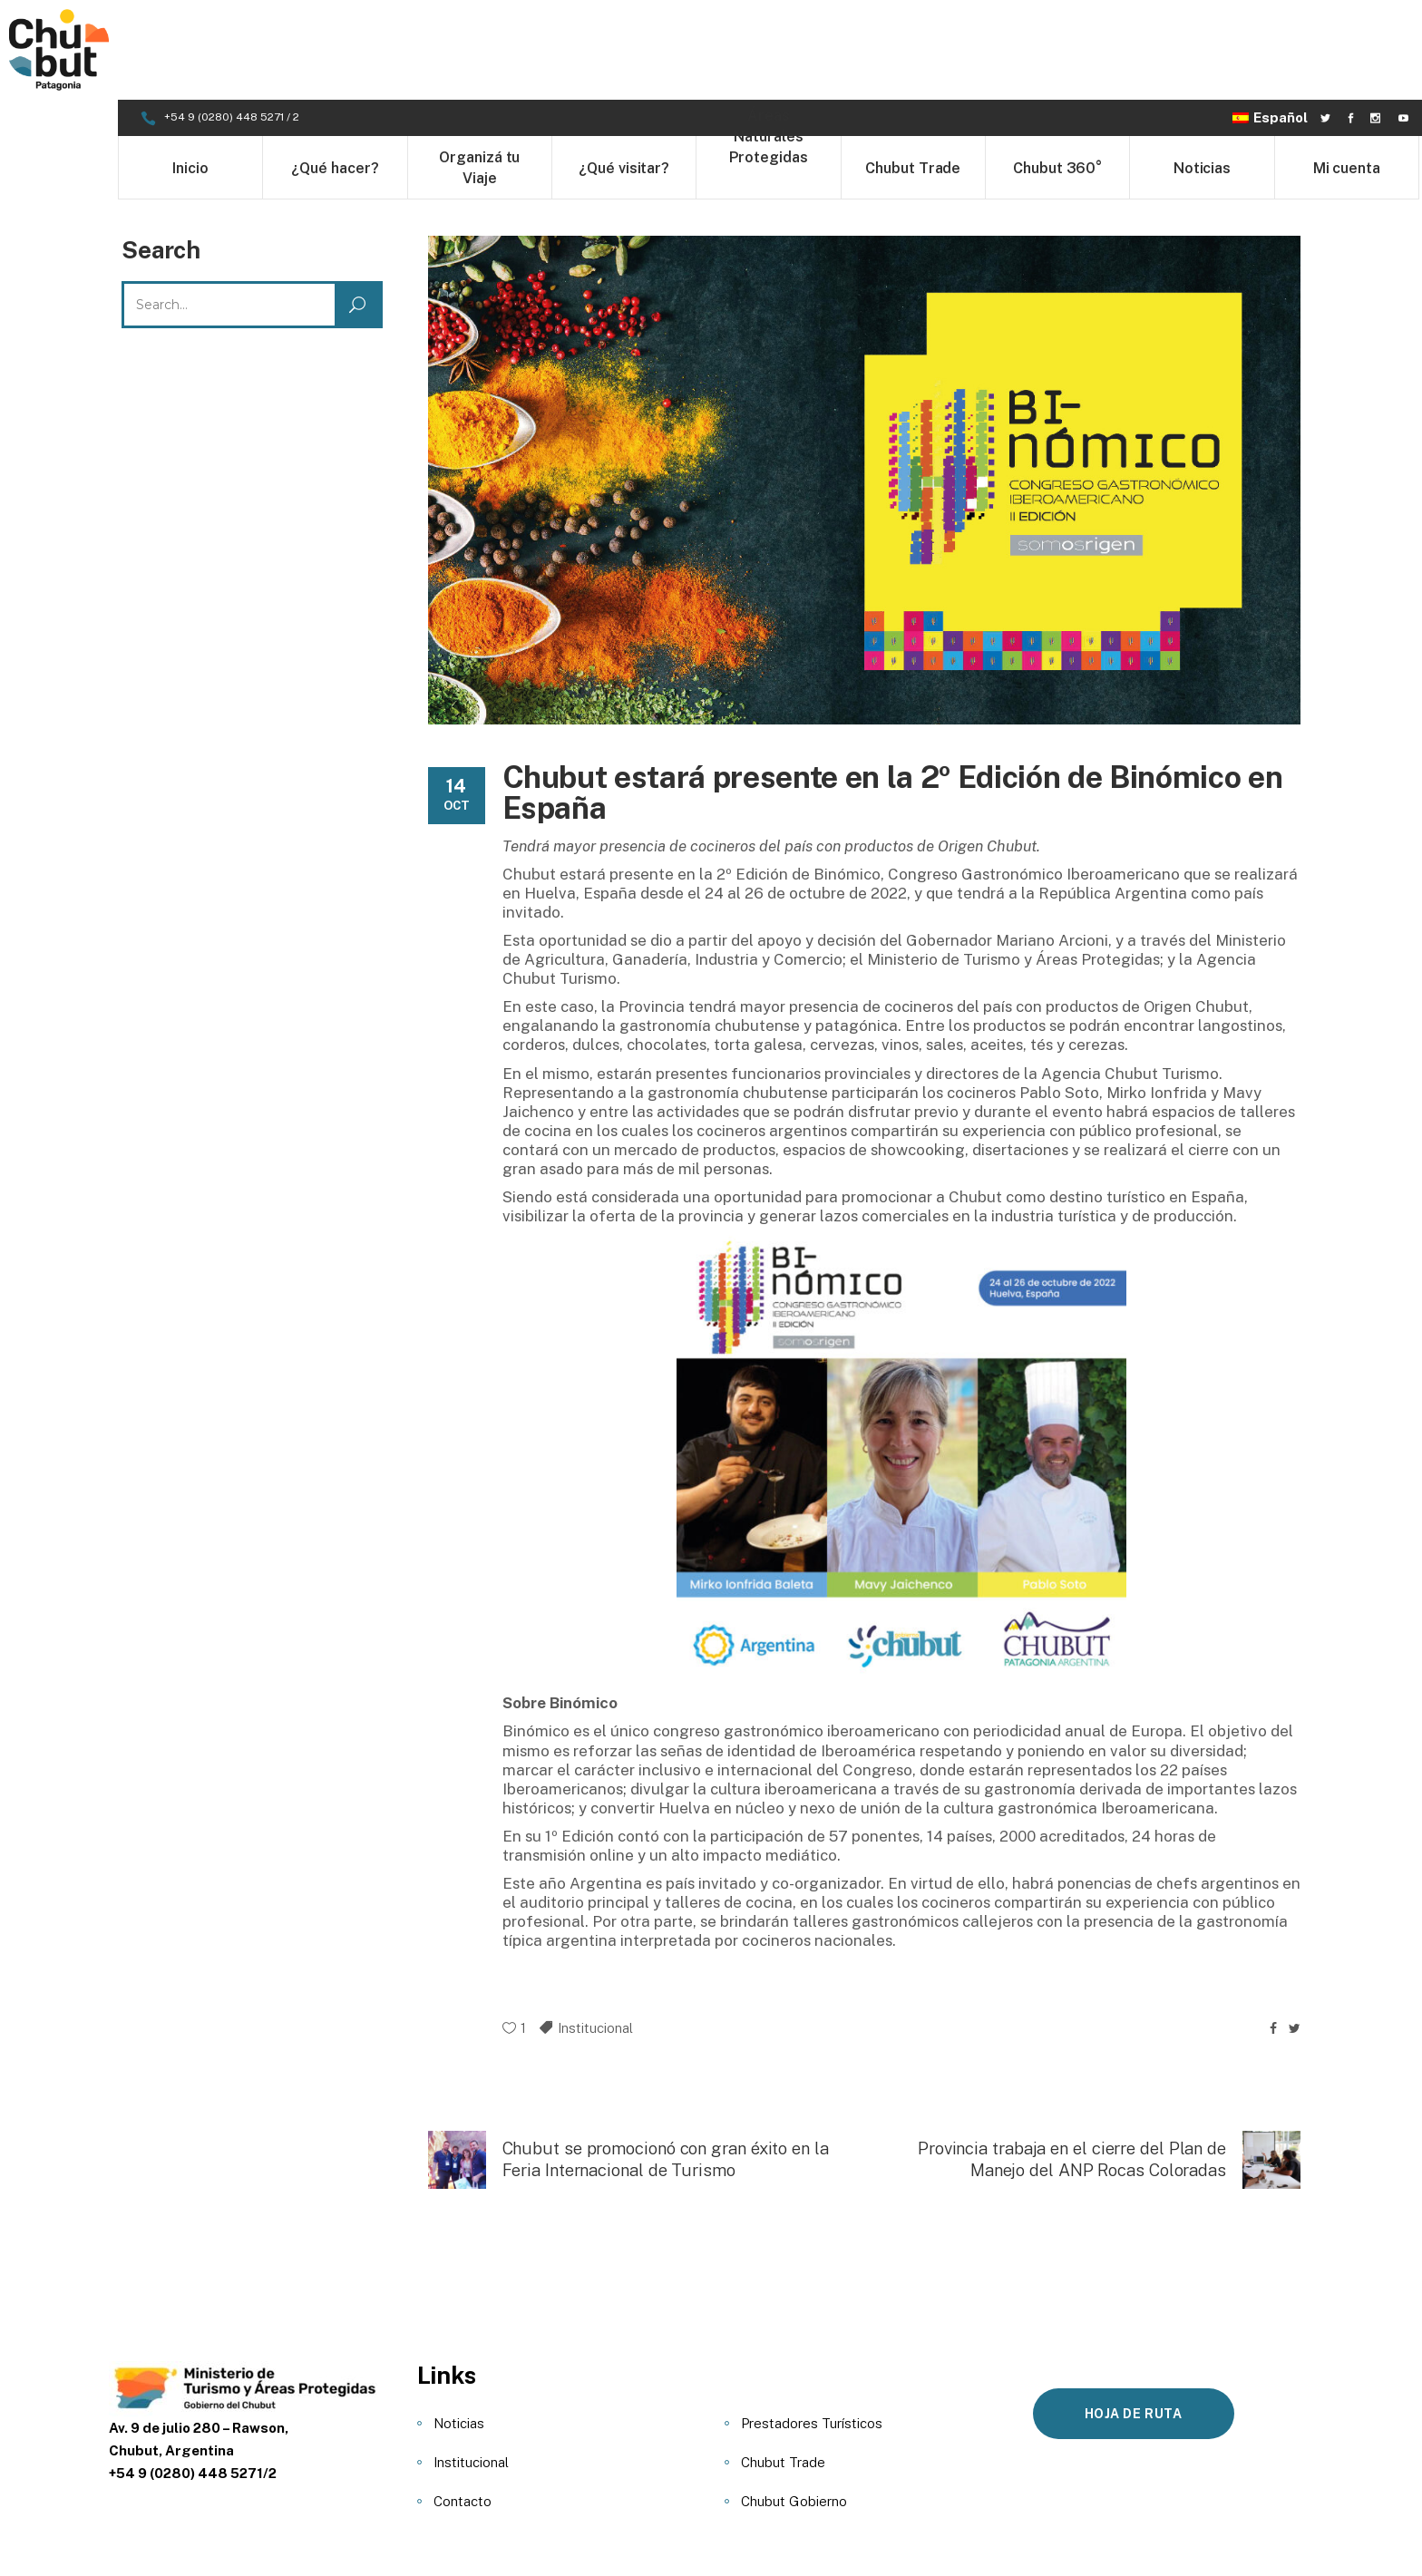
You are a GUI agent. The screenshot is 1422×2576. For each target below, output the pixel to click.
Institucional (595, 1928)
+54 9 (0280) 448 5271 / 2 (232, 17)
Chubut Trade (783, 2362)
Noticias (458, 2323)
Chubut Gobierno (794, 2401)
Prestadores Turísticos (811, 2323)
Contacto (462, 2401)
